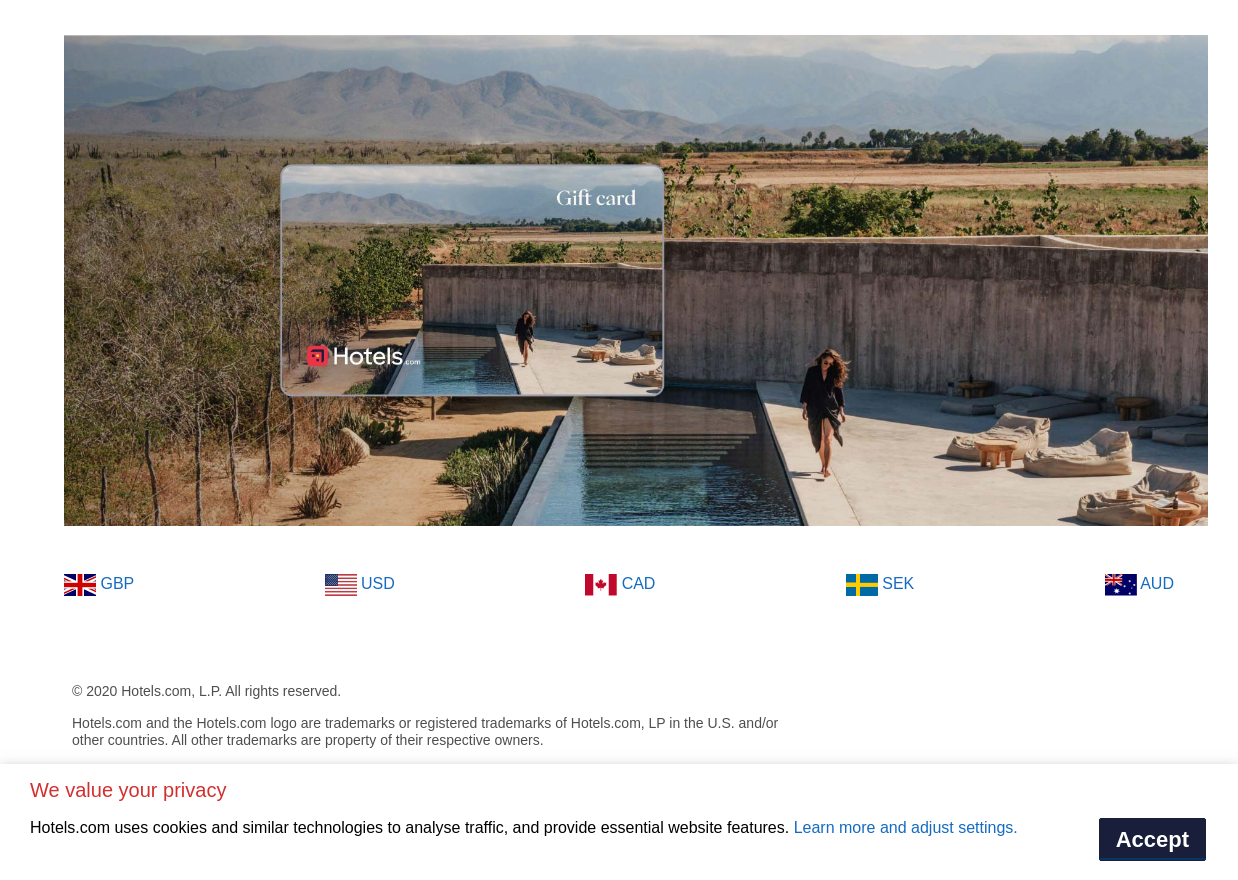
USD (360, 585)
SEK (880, 585)
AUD (1139, 585)
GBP (99, 585)
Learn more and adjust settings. (906, 827)
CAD (620, 585)
